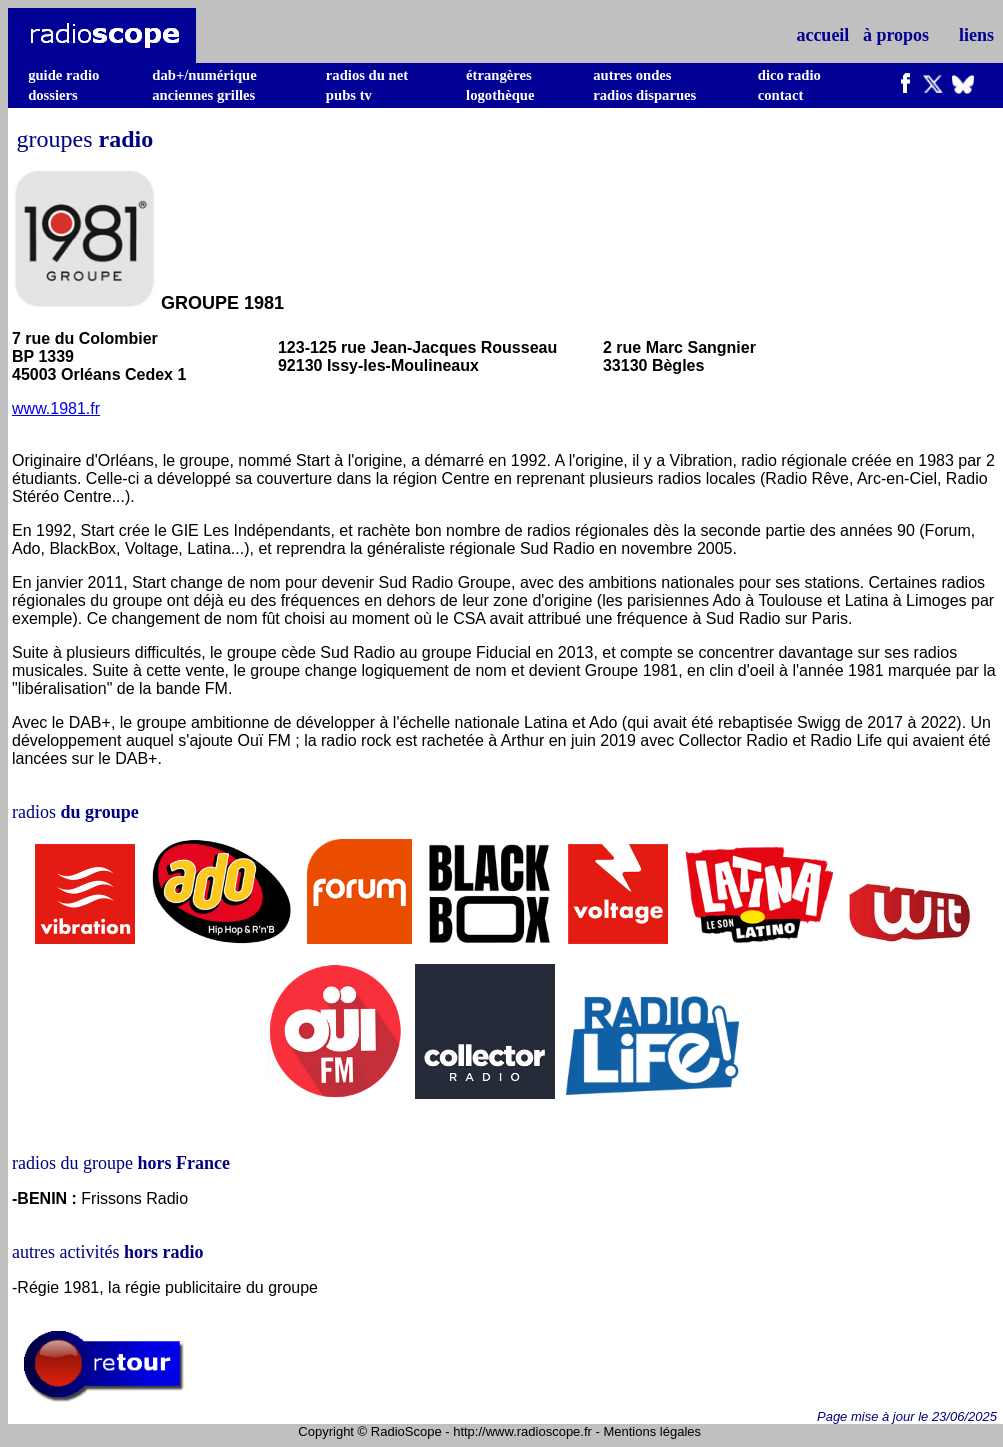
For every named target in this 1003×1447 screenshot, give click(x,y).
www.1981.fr (56, 408)
